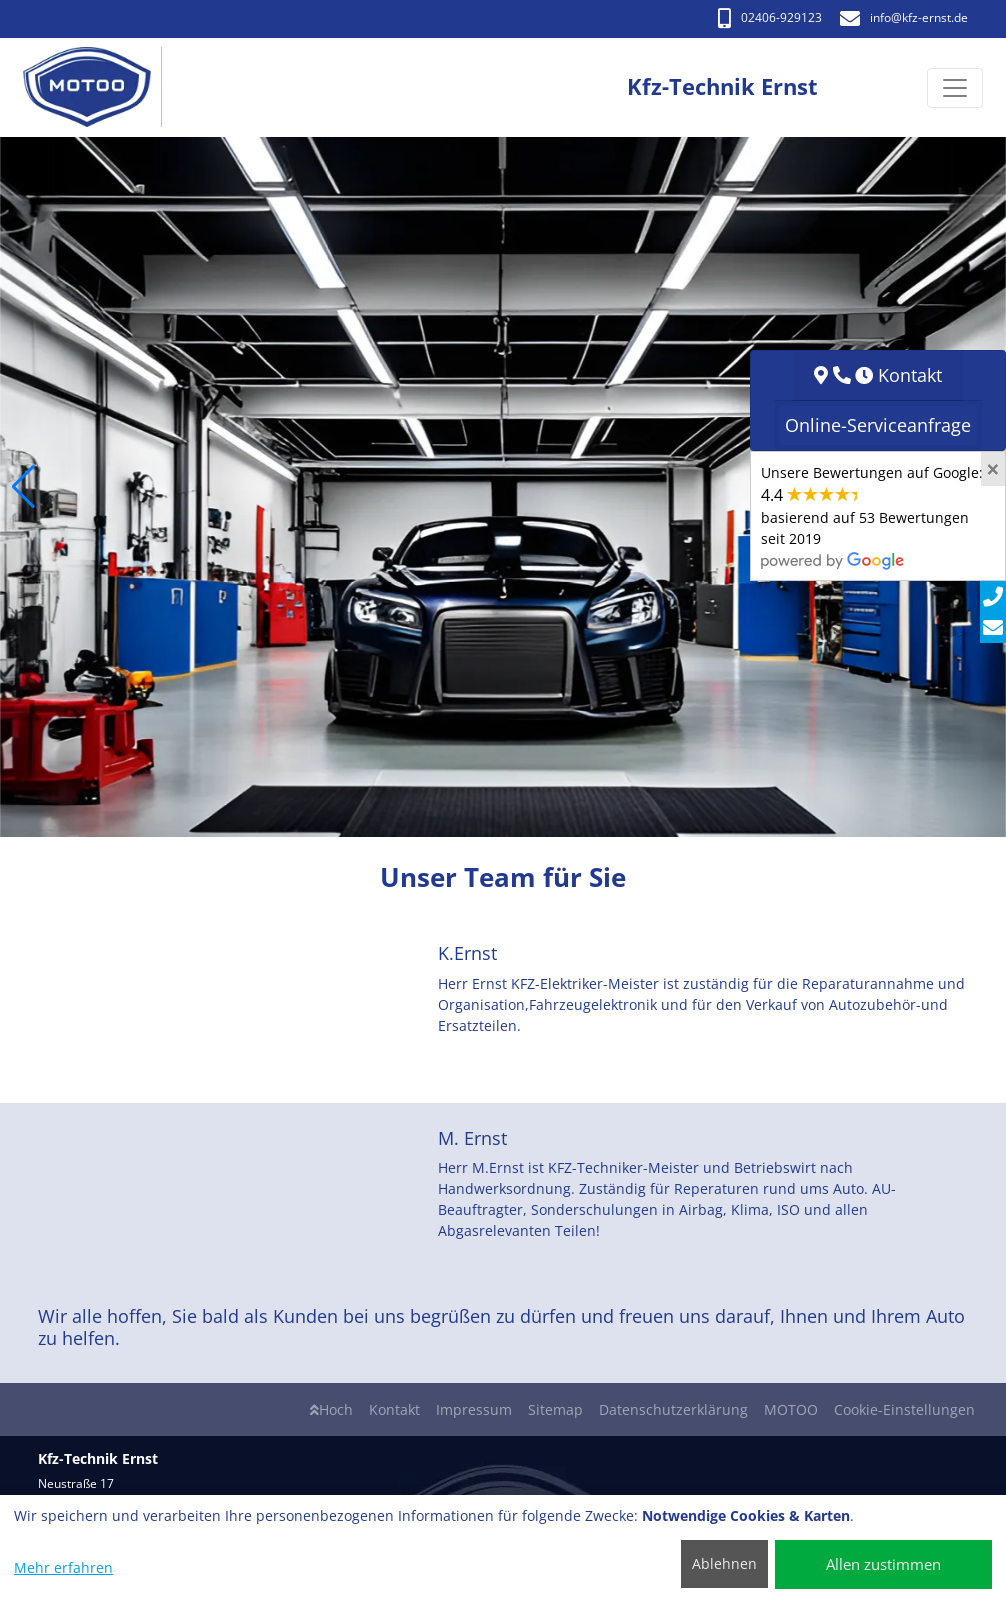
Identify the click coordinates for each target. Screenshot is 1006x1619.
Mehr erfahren (63, 1567)
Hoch (331, 1409)
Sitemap (555, 1409)
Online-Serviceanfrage (878, 425)
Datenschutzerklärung (673, 1409)
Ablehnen (724, 1563)
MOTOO (791, 1409)
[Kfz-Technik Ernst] (97, 87)
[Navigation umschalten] (955, 88)
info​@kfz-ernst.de (904, 17)
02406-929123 (770, 17)
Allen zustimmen (883, 1564)
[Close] (993, 469)
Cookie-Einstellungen (904, 1409)
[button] (23, 487)
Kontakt (394, 1409)
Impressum (474, 1409)
